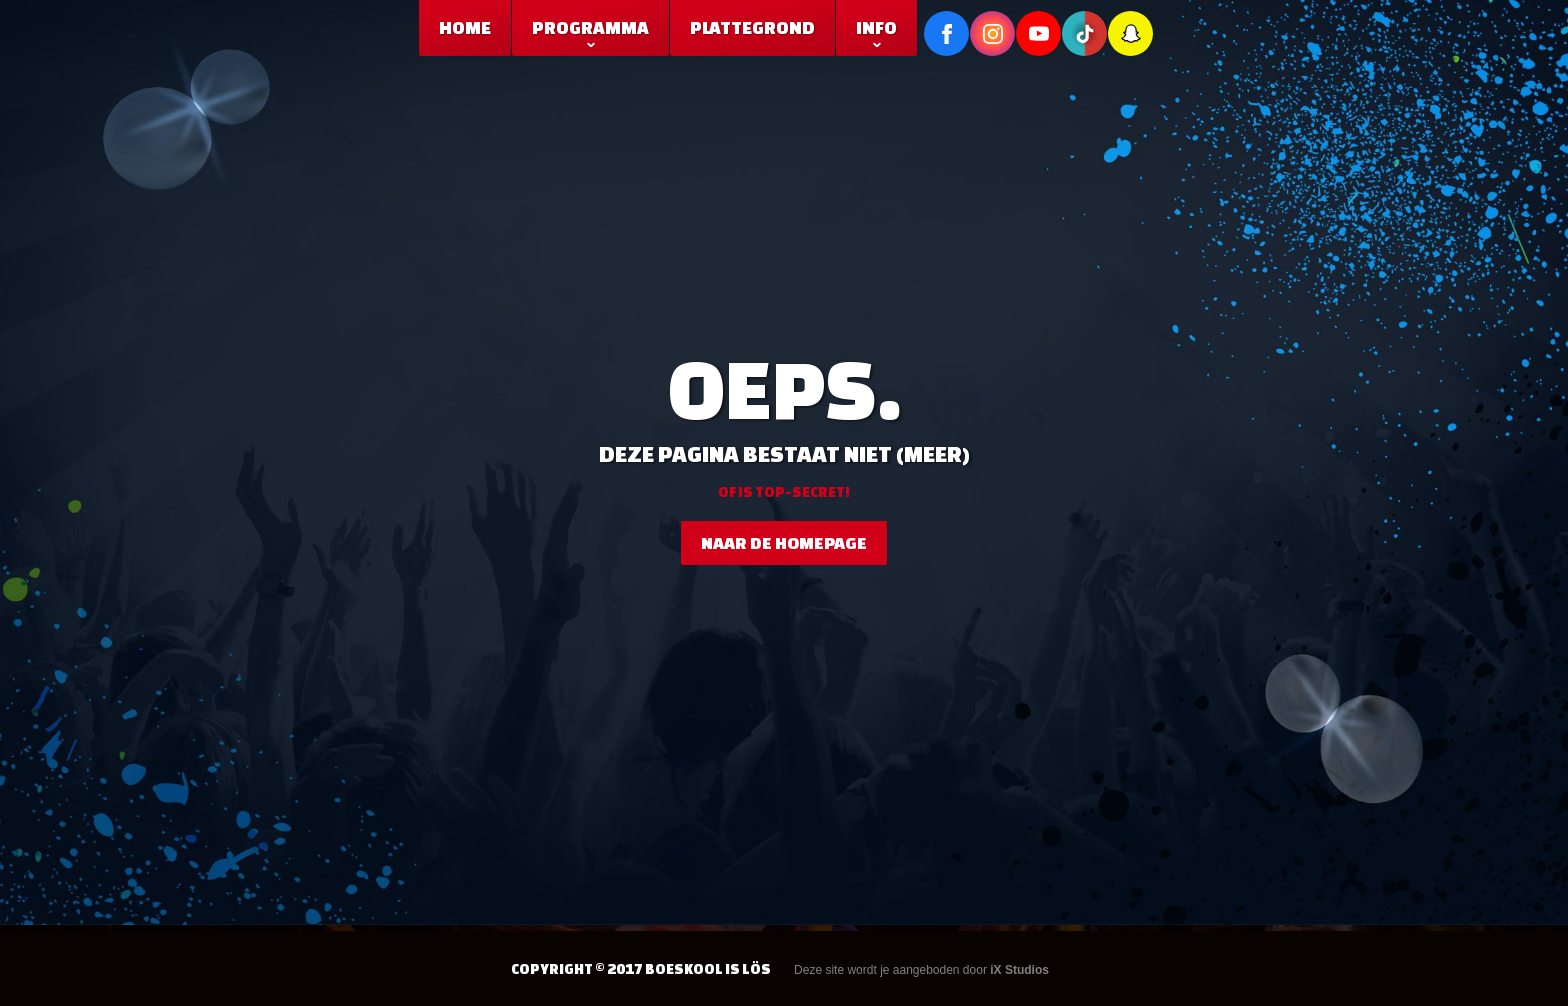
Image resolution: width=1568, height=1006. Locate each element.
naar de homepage (784, 542)
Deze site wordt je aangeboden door (921, 970)
